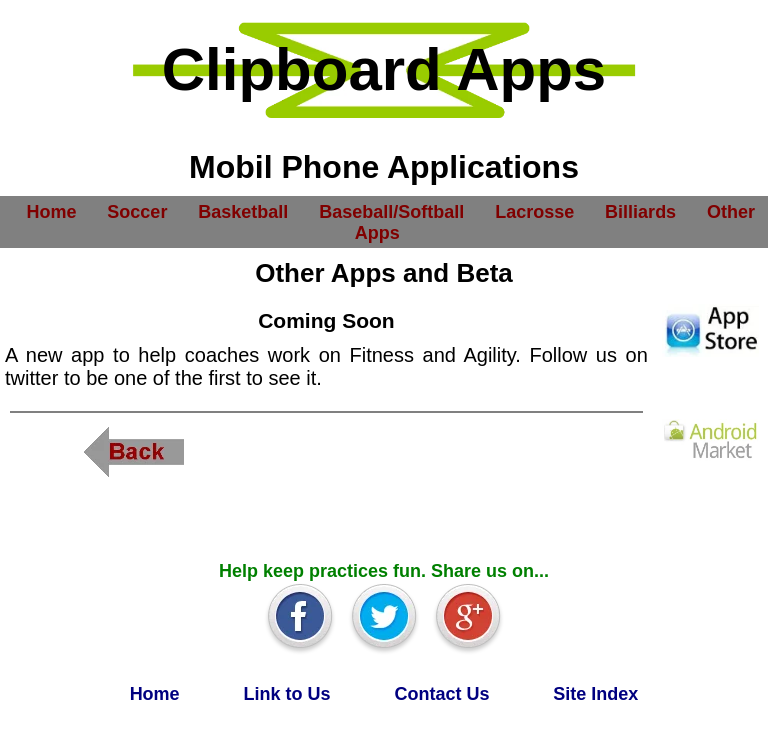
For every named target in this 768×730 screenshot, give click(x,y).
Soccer (137, 211)
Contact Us (441, 694)
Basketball (243, 211)
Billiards (640, 211)
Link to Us (287, 694)
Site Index (595, 694)
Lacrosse (534, 211)
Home (51, 211)
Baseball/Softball (391, 211)
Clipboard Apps (384, 69)
